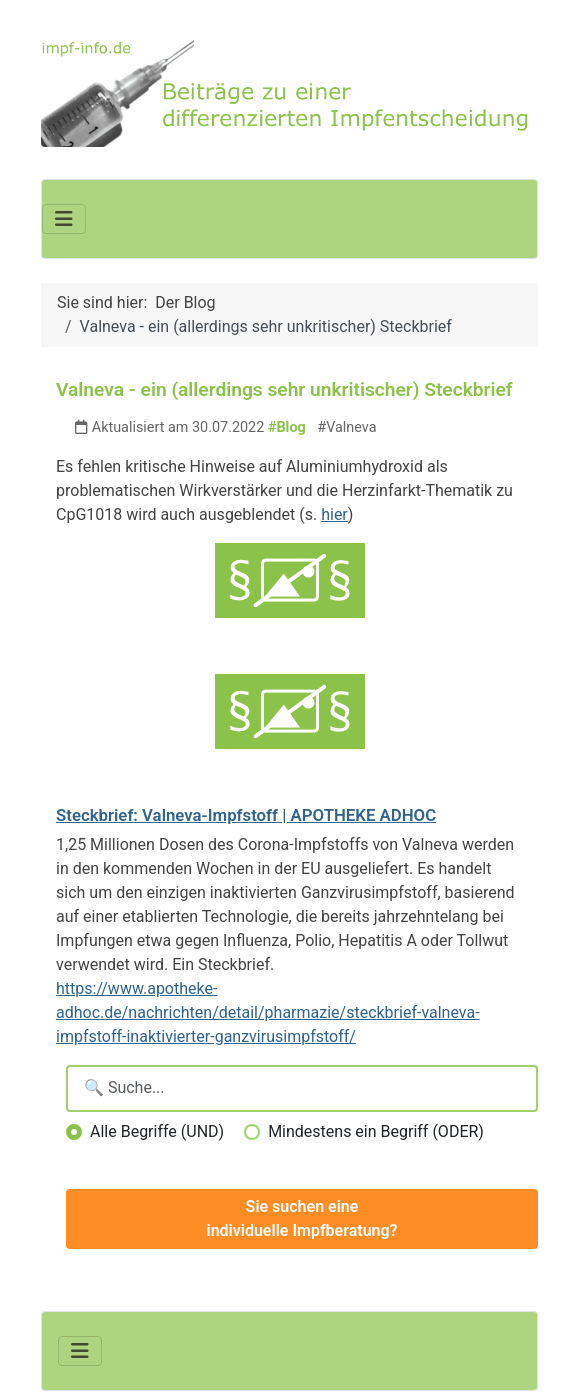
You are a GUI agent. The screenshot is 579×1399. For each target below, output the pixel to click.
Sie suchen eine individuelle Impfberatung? (302, 1218)
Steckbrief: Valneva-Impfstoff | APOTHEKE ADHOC (246, 815)
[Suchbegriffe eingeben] (302, 1088)
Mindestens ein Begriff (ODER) (376, 1131)
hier (334, 514)
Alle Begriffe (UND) (157, 1131)
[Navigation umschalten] (64, 219)
